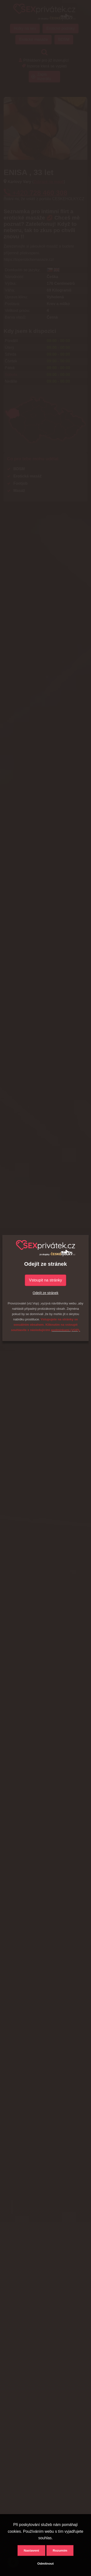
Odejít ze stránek (45, 1293)
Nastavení (31, 2550)
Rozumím (60, 2550)
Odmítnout (45, 2563)
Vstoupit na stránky (45, 1280)
